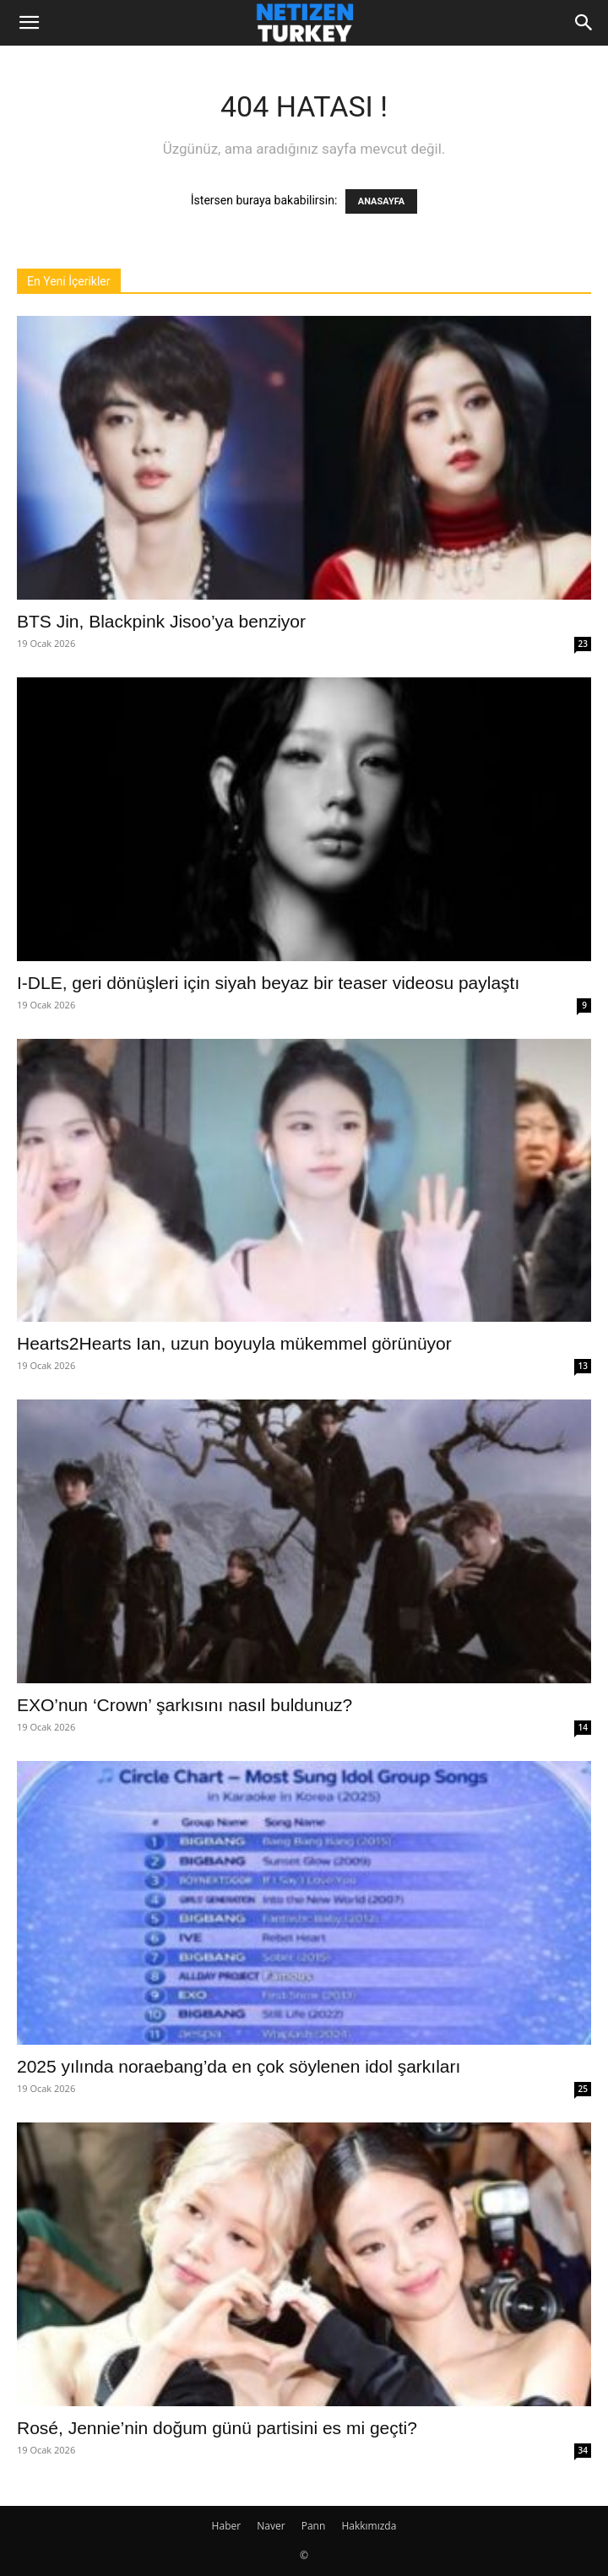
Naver (271, 2526)
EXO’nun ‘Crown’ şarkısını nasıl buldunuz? (184, 1705)
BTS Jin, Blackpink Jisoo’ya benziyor (161, 621)
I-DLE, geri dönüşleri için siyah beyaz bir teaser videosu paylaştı (268, 982)
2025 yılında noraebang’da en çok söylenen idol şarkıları (238, 2066)
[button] (29, 23)
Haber (227, 2526)
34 (583, 2450)
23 (583, 643)
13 (583, 1366)
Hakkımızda (368, 2526)
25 (583, 2089)
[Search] (584, 23)
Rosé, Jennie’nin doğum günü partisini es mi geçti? (217, 2427)
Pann (313, 2526)
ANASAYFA (381, 201)
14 (583, 1727)
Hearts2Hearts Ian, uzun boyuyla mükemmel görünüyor (234, 1343)
